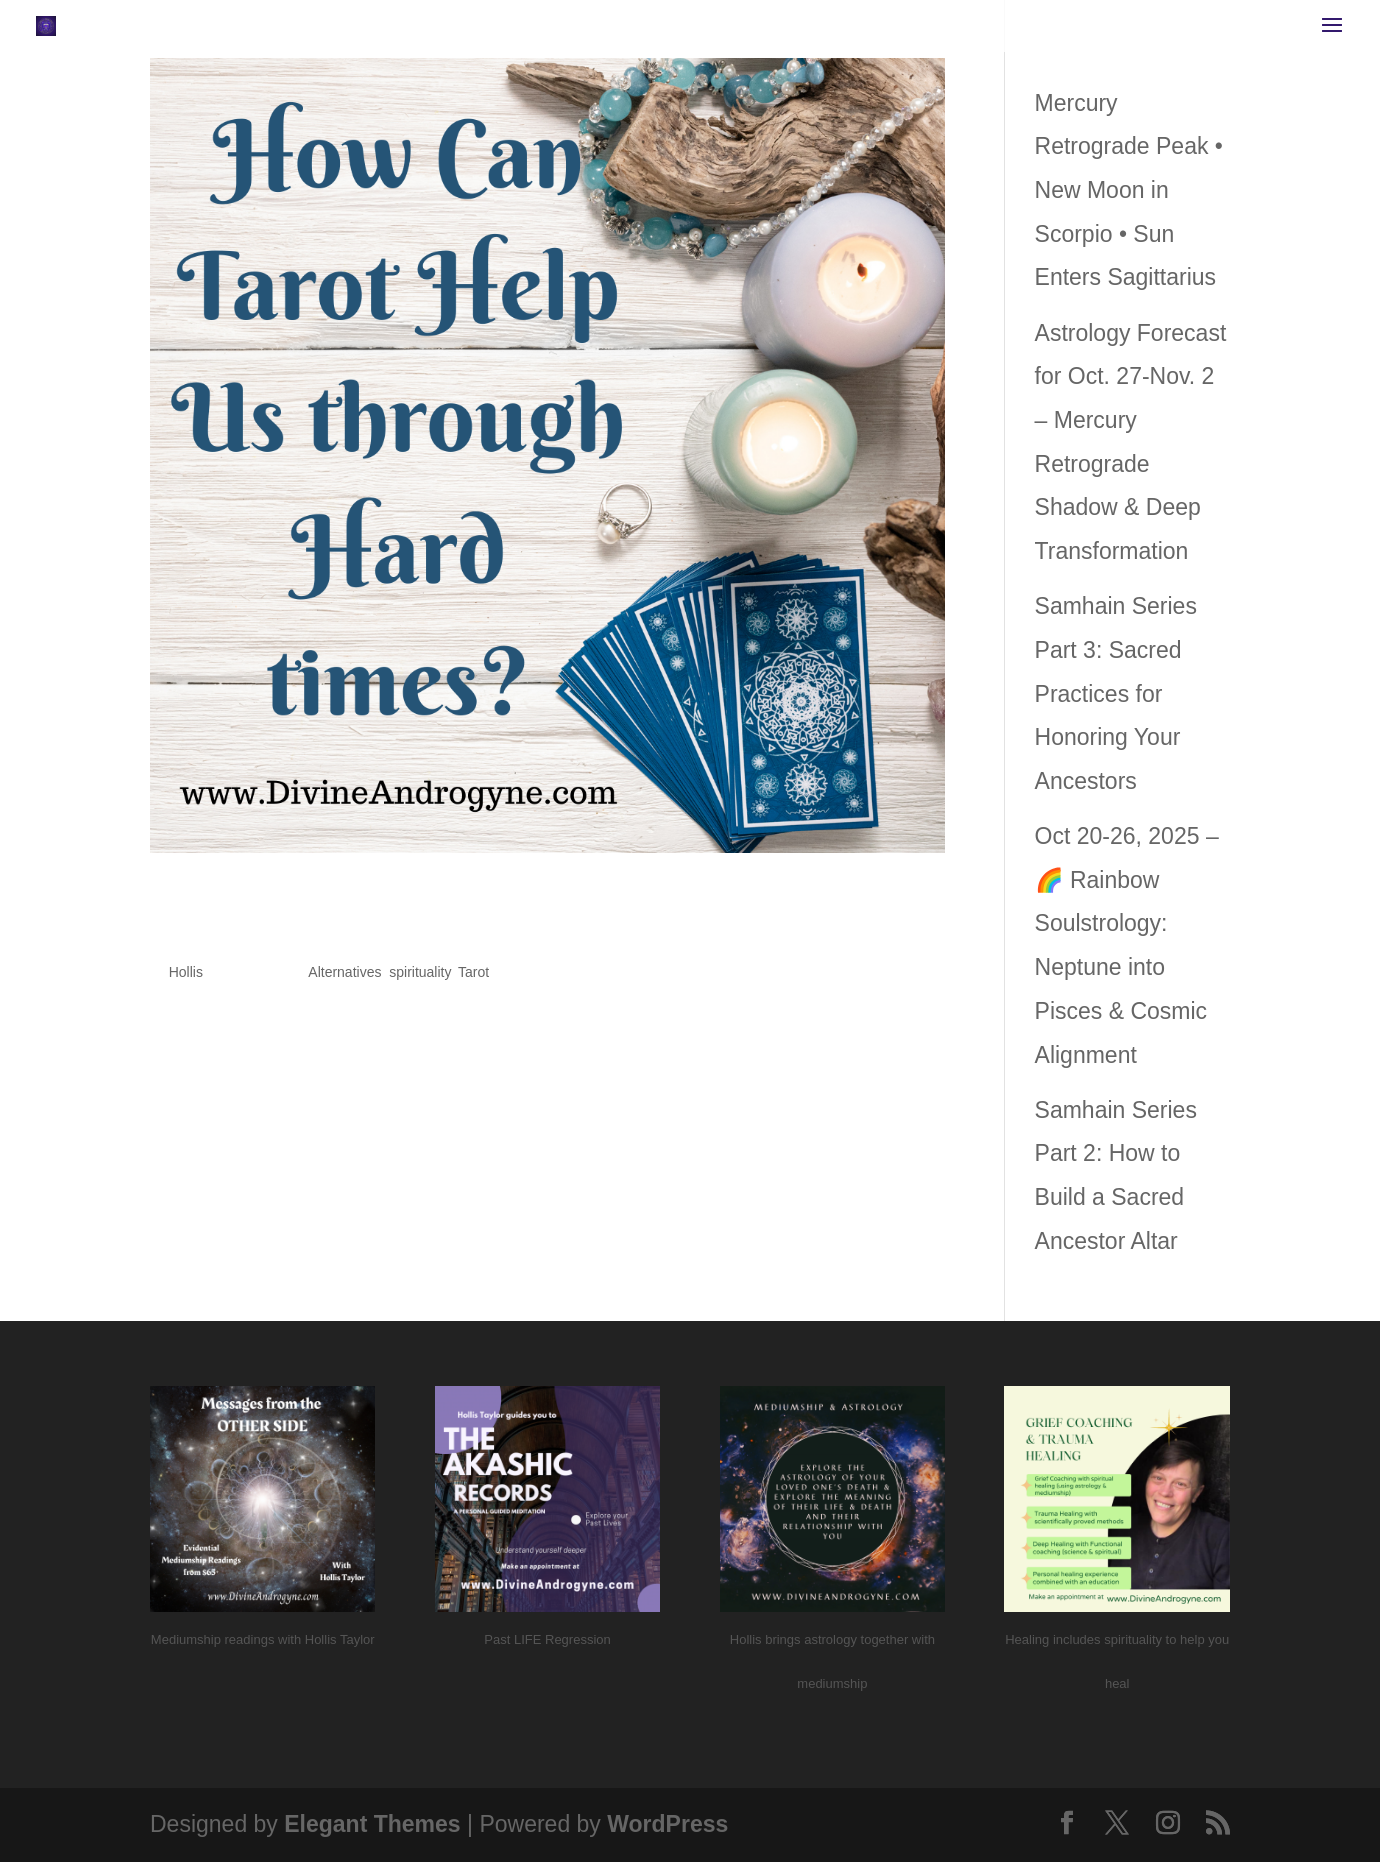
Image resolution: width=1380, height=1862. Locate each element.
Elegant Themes (372, 1824)
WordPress (667, 1824)
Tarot (473, 972)
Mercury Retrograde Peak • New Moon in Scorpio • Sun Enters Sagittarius (1129, 190)
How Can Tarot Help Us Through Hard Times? (508, 912)
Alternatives (344, 972)
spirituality (419, 972)
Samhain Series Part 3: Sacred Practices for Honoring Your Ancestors (1116, 693)
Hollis (186, 972)
